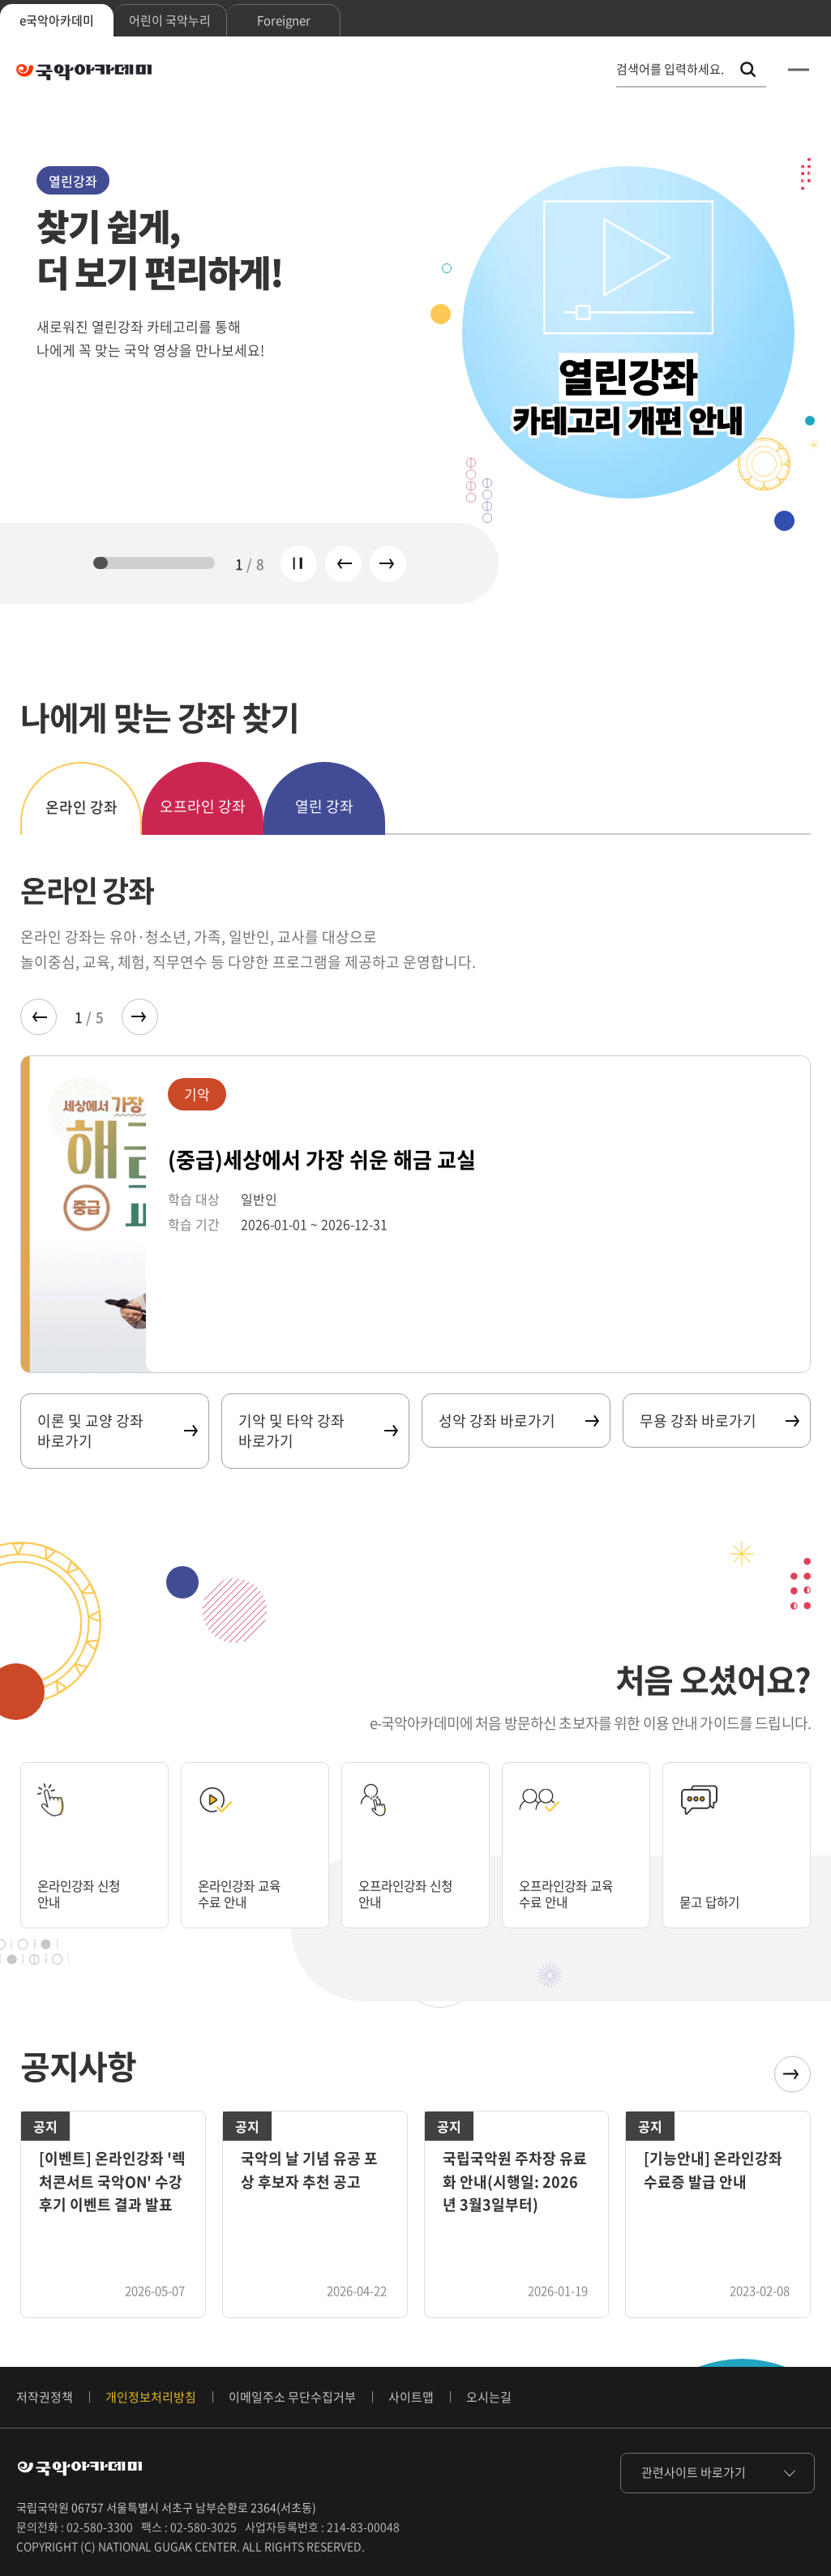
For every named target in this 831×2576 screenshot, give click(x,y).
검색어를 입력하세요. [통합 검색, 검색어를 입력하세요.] (670, 69)
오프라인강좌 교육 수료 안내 (575, 1892)
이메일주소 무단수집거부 (292, 2397)
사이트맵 (411, 2397)
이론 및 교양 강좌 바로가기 (116, 1431)
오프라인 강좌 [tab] (203, 806)
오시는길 (489, 2397)
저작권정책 (44, 2397)
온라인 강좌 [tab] (81, 807)
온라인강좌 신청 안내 (87, 1892)
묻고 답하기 (715, 1901)
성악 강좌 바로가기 (518, 1420)
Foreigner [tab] (284, 20)
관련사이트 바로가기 (693, 2472)
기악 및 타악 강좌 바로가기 (317, 1431)
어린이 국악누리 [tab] (170, 20)
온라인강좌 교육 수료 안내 (248, 1892)
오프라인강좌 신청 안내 (415, 1892)
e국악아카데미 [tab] (56, 20)
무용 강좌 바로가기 (719, 1420)
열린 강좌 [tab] (324, 806)
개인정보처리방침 (150, 2397)
